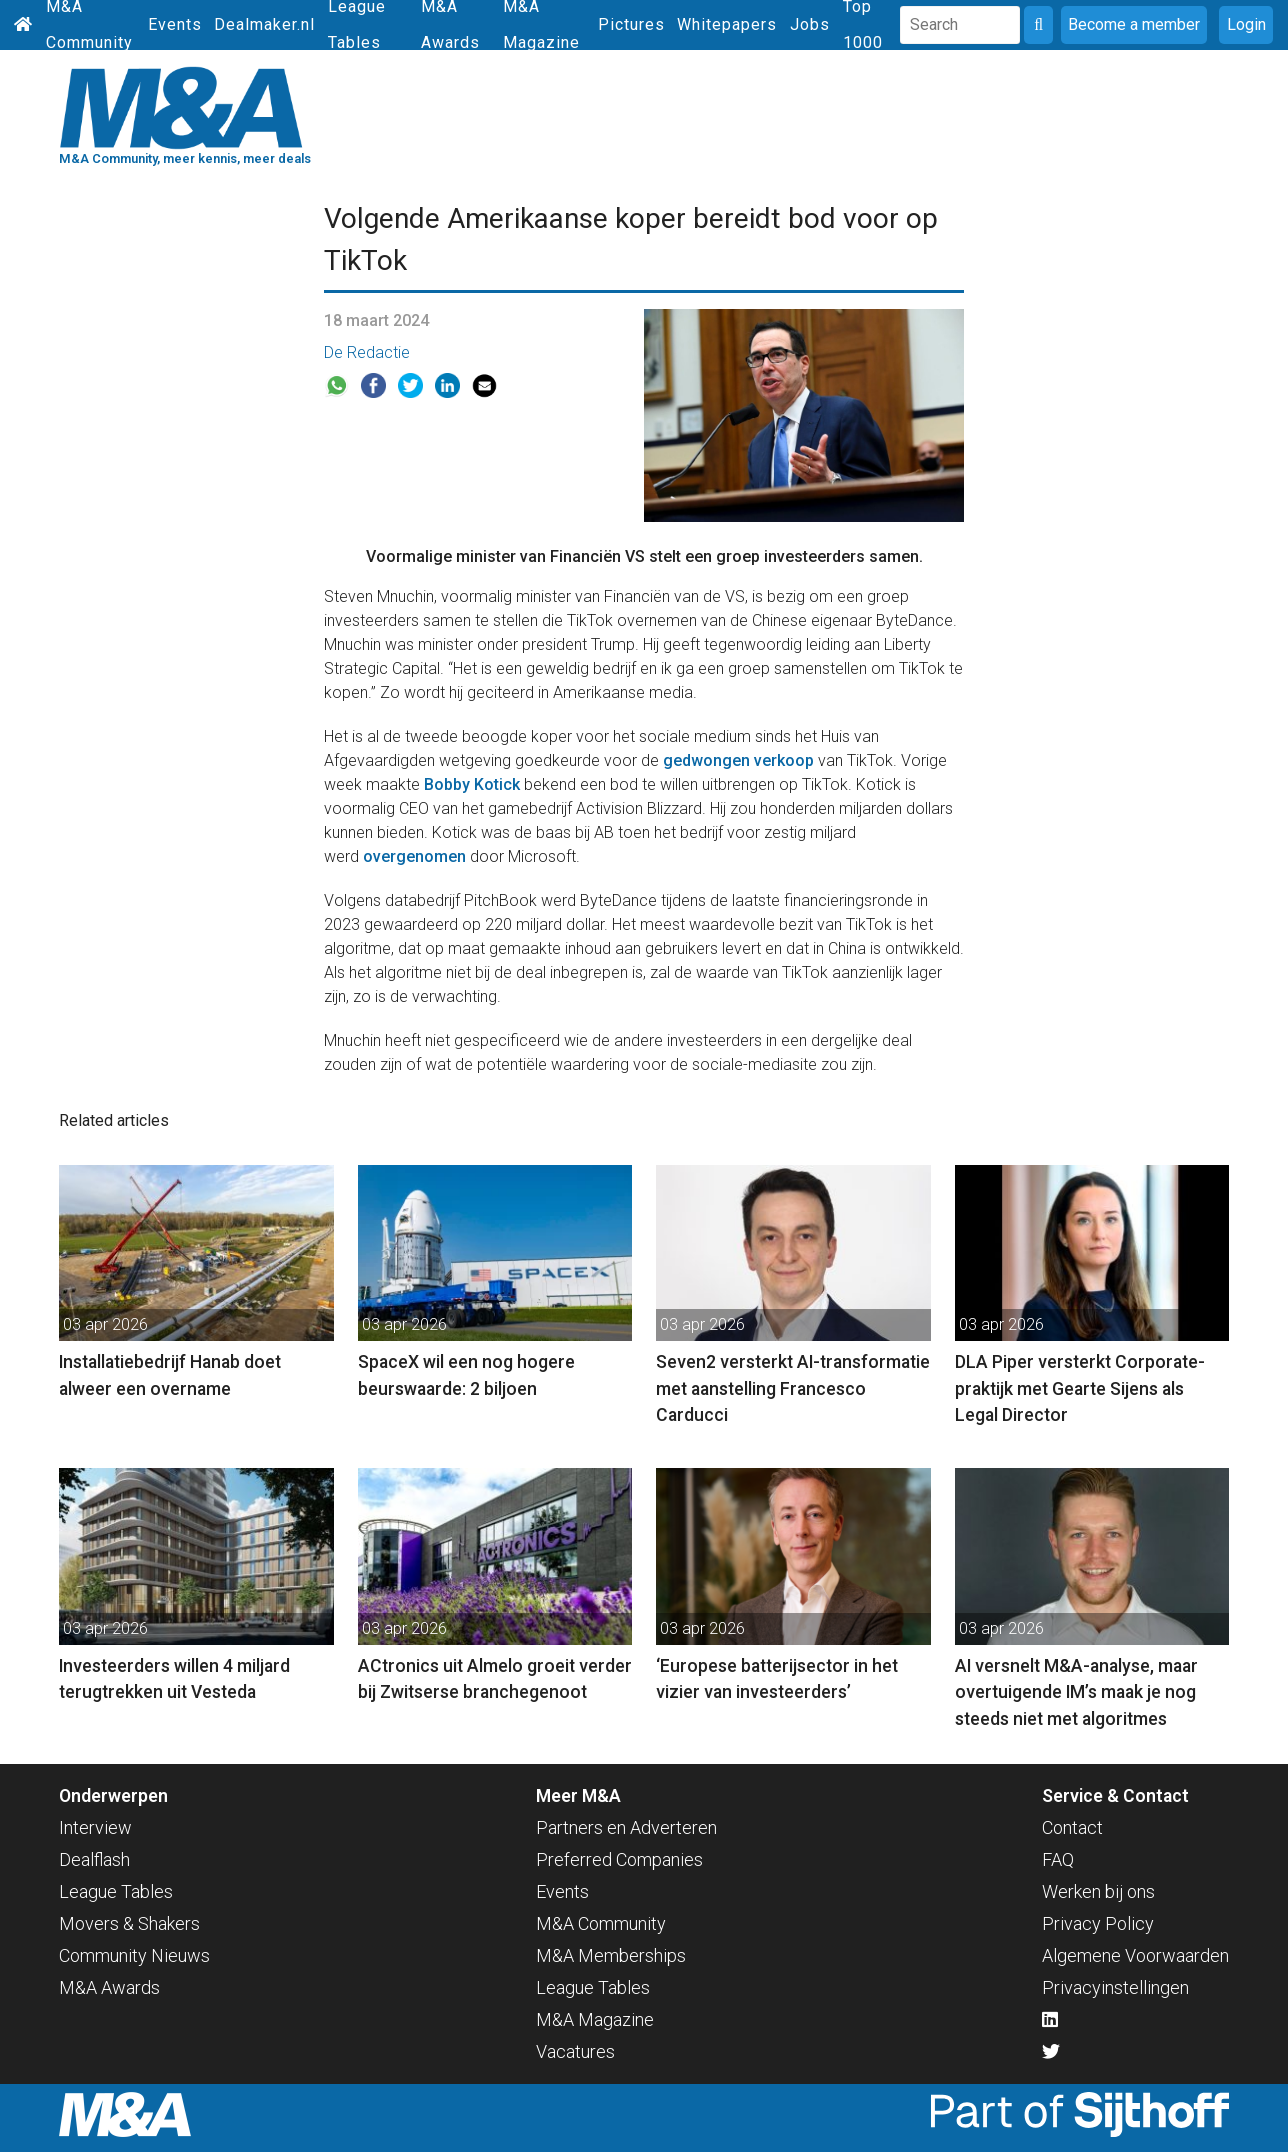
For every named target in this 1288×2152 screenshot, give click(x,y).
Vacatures (575, 2051)
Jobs (810, 24)
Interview (95, 1827)
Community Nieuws (134, 1955)
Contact (1072, 1827)
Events (175, 24)
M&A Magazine (595, 2019)
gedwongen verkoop (738, 760)
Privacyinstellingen (1115, 1987)
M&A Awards (109, 1987)
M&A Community (601, 1923)
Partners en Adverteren (626, 1827)
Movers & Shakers (129, 1923)
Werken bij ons (1098, 1891)
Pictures (631, 24)
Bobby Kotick (472, 784)
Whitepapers (727, 24)
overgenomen (414, 856)
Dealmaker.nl (264, 24)
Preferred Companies (619, 1859)
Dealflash (94, 1859)
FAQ (1058, 1859)
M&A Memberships (611, 1955)
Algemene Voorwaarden (1135, 1955)
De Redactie (367, 352)
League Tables (116, 1891)
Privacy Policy (1098, 1923)
